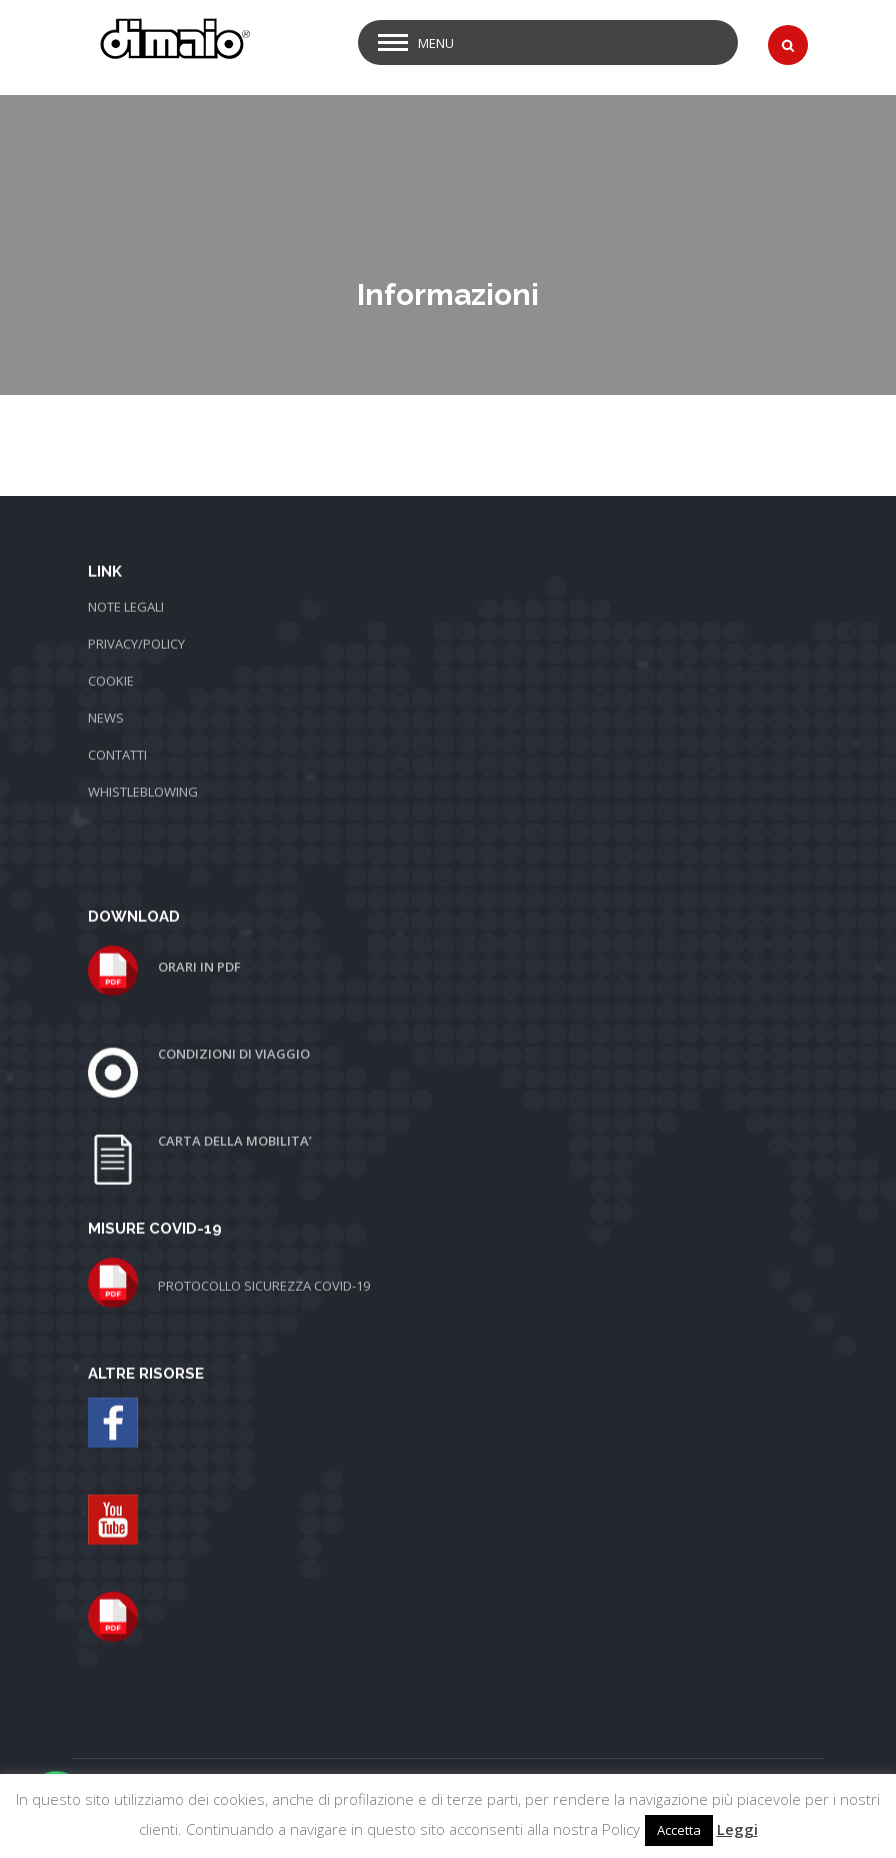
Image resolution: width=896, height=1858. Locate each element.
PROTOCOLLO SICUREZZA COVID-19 (264, 1260)
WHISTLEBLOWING (143, 766)
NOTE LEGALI (126, 581)
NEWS (106, 692)
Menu (436, 43)
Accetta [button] (679, 1830)
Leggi (737, 1829)
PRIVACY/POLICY (136, 618)
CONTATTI (117, 729)
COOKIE (111, 655)
